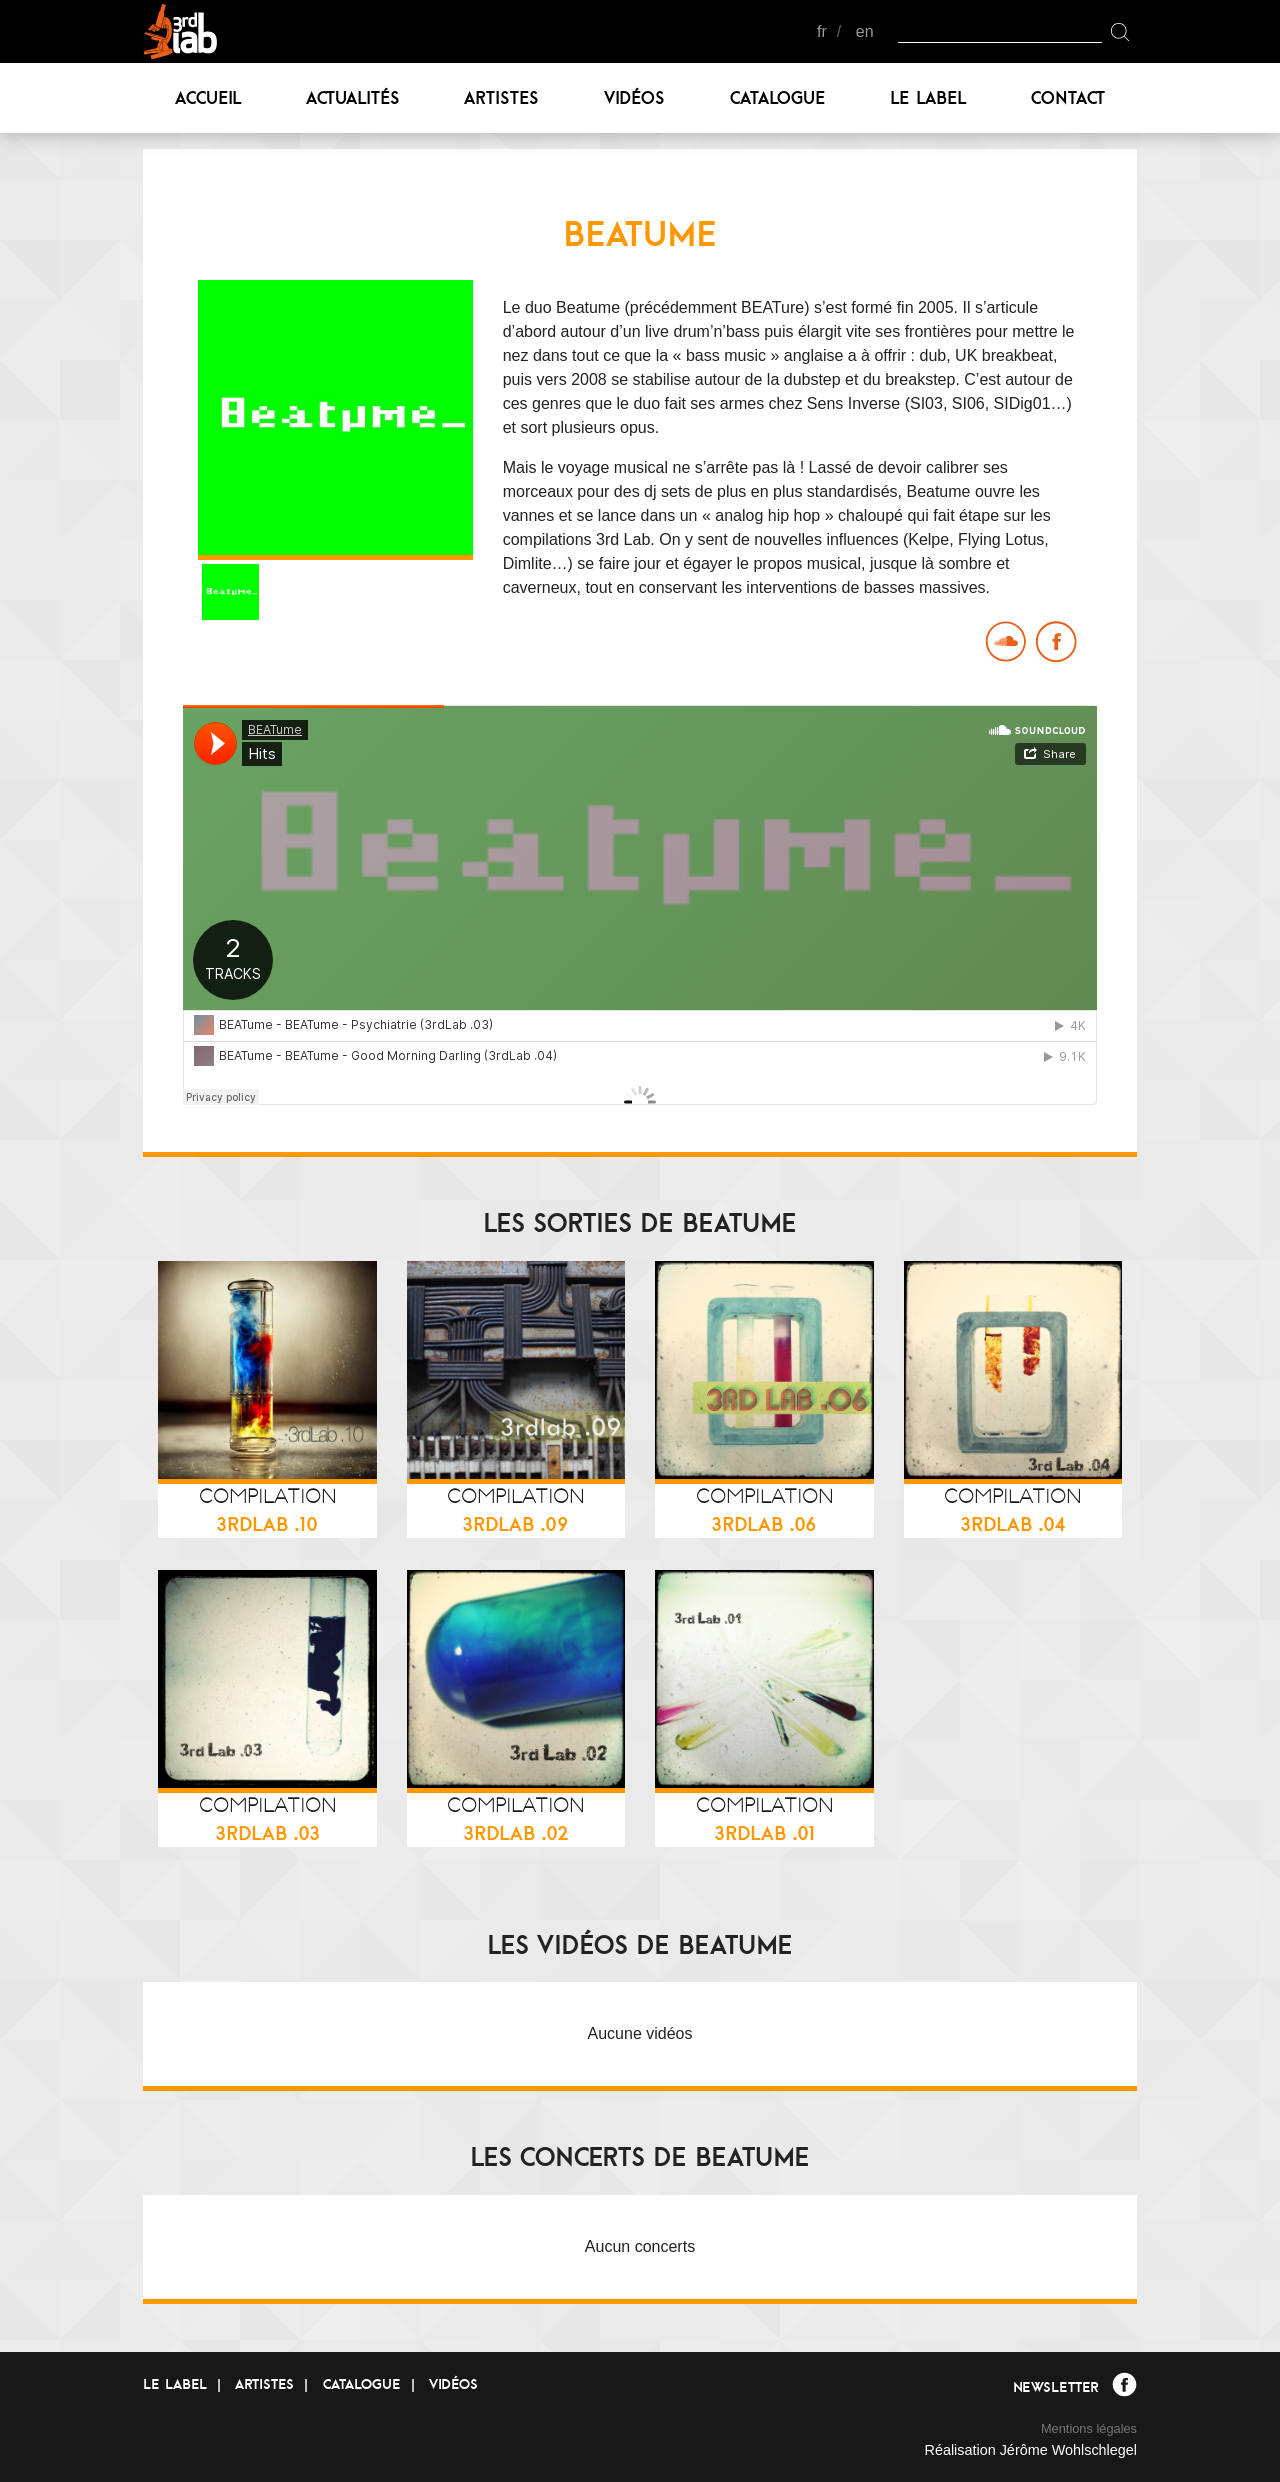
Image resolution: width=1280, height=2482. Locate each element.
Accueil (208, 97)
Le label (928, 97)
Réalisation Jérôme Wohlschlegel (1030, 2450)
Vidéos (634, 97)
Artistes (501, 97)
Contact (1068, 97)
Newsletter (1055, 2387)
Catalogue (778, 97)
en (865, 31)
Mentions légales (1089, 2428)
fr (822, 31)
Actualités (353, 97)
